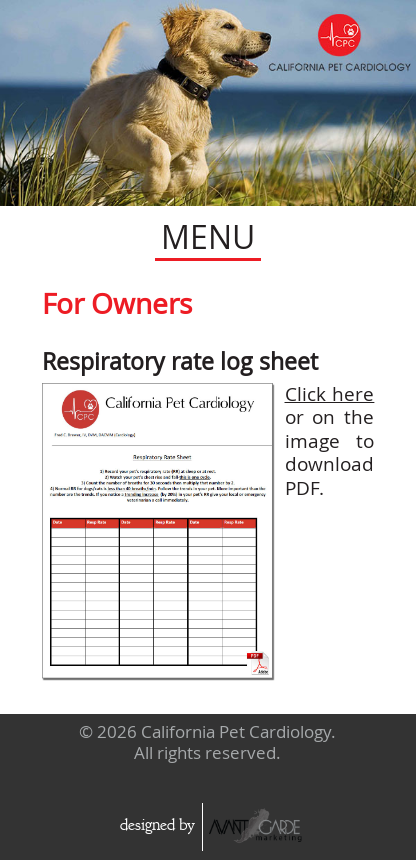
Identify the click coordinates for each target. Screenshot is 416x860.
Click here (330, 394)
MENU (208, 237)
